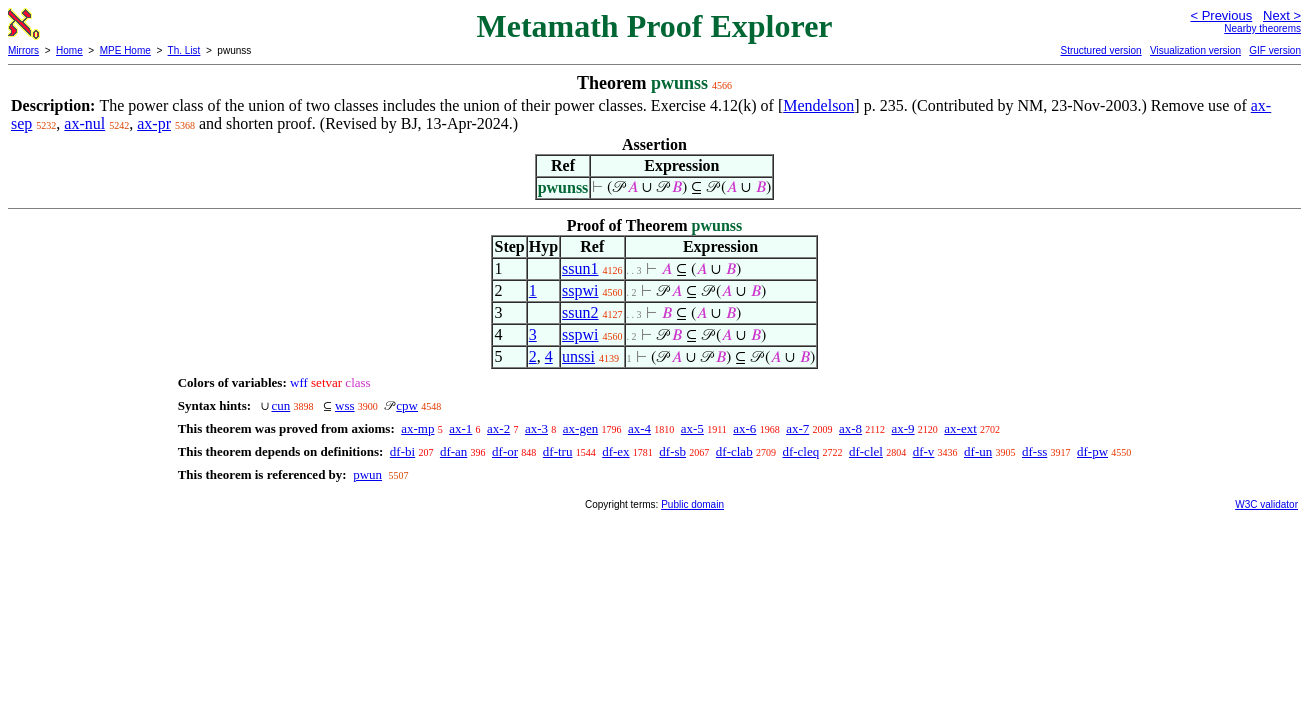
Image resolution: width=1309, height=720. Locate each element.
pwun (367, 474)
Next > (1282, 15)
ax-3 (536, 428)
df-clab (734, 451)
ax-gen (580, 428)
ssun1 (580, 268)
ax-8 (850, 428)
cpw (407, 405)
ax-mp (417, 428)
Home (69, 50)
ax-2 (498, 428)
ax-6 (744, 428)
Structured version (1100, 50)
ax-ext (960, 428)
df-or (505, 451)
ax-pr (154, 123)
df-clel (866, 451)
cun (281, 405)
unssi (578, 356)
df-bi (402, 451)
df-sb (672, 451)
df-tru (558, 451)
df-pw (1092, 451)
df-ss (1034, 451)
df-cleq (800, 451)
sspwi (580, 290)
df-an (453, 451)
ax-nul (84, 123)
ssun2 (580, 312)
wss (345, 405)
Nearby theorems (1262, 28)
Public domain (692, 504)
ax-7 (797, 428)
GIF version (1275, 50)
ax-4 (639, 428)
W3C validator (1266, 504)
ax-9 (902, 428)
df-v (924, 451)
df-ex (615, 451)
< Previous (1221, 15)
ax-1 (460, 428)
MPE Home (125, 50)
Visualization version (1195, 50)
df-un (978, 451)
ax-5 (692, 428)
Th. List (184, 50)
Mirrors (23, 50)
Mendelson (818, 105)
